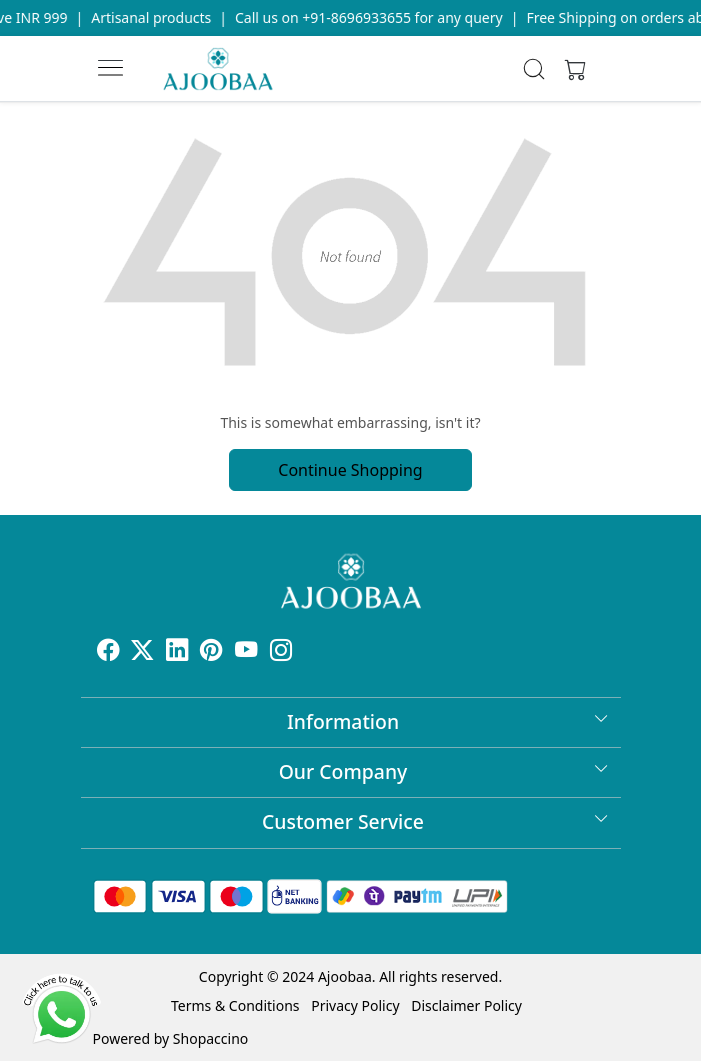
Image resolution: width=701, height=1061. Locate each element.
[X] (142, 652)
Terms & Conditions (235, 1005)
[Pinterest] (211, 652)
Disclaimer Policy (466, 1005)
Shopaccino (210, 1038)
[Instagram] (281, 652)
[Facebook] (108, 652)
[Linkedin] (177, 652)
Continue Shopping (350, 470)
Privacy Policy (355, 1005)
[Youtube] (246, 652)
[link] (534, 69)
